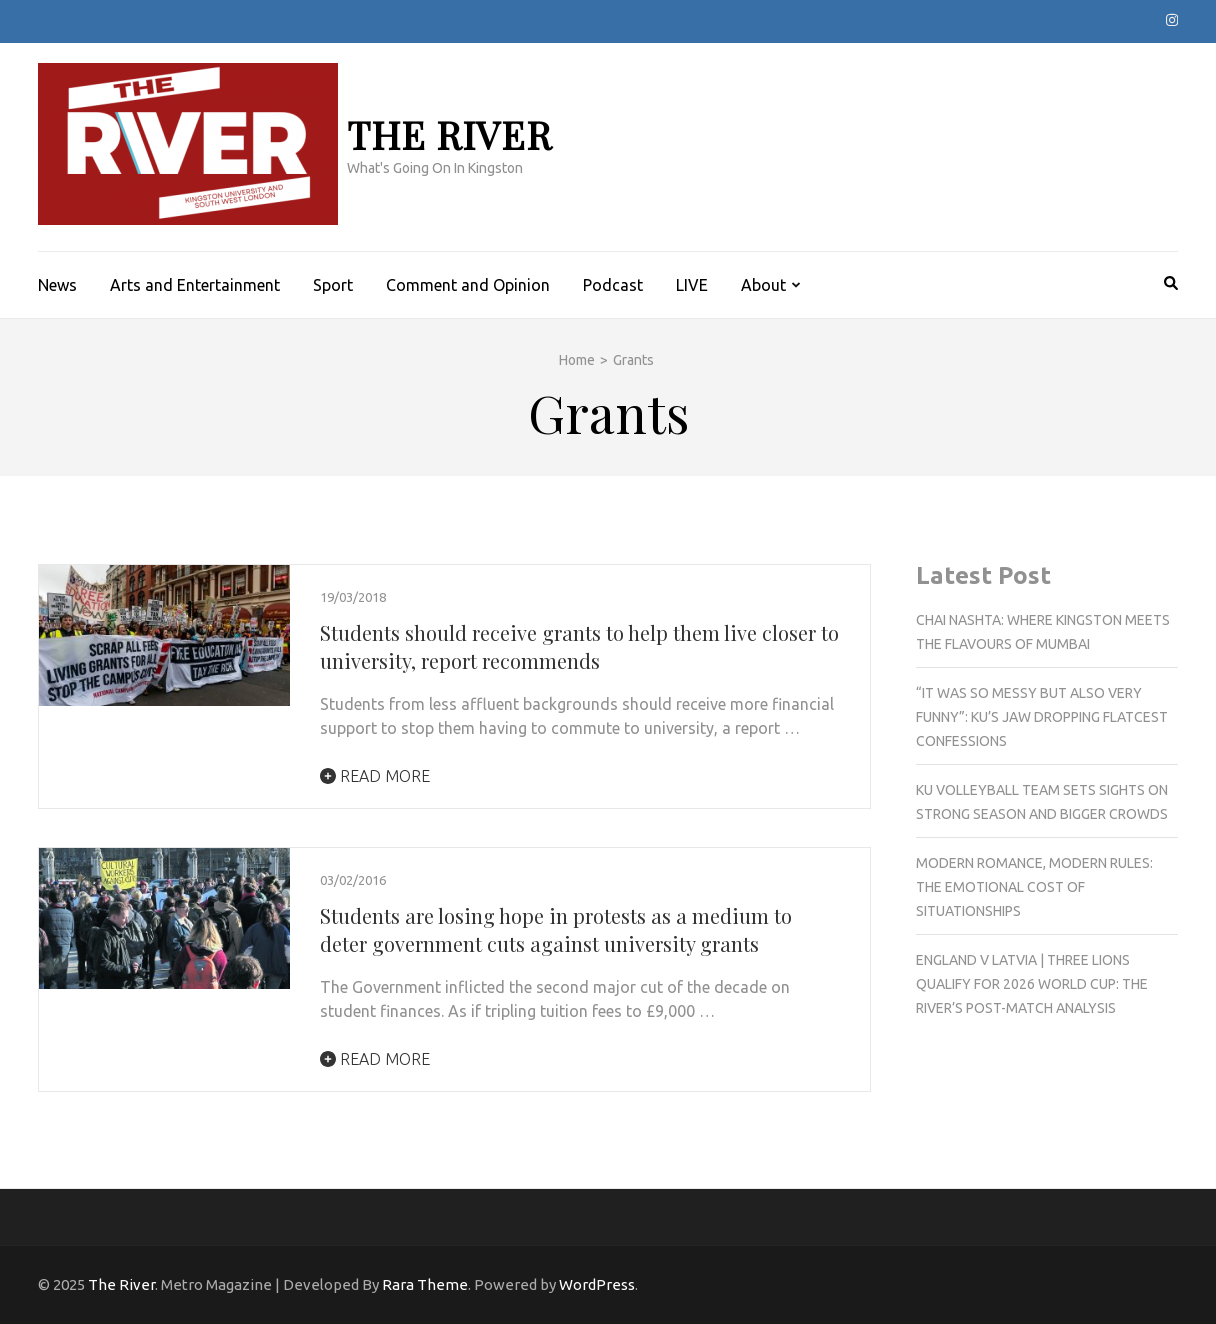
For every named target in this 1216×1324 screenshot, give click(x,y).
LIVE (692, 285)
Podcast (613, 285)
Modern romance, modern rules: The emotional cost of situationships (1034, 887)
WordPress (597, 1284)
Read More (375, 776)
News (57, 285)
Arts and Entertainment (195, 285)
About (763, 285)
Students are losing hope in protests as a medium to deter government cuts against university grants (556, 929)
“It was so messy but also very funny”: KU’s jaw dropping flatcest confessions (1042, 717)
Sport (333, 285)
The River (449, 134)
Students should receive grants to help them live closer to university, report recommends (579, 646)
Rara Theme (425, 1284)
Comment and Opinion (468, 285)
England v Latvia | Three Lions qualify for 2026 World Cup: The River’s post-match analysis (1032, 984)
